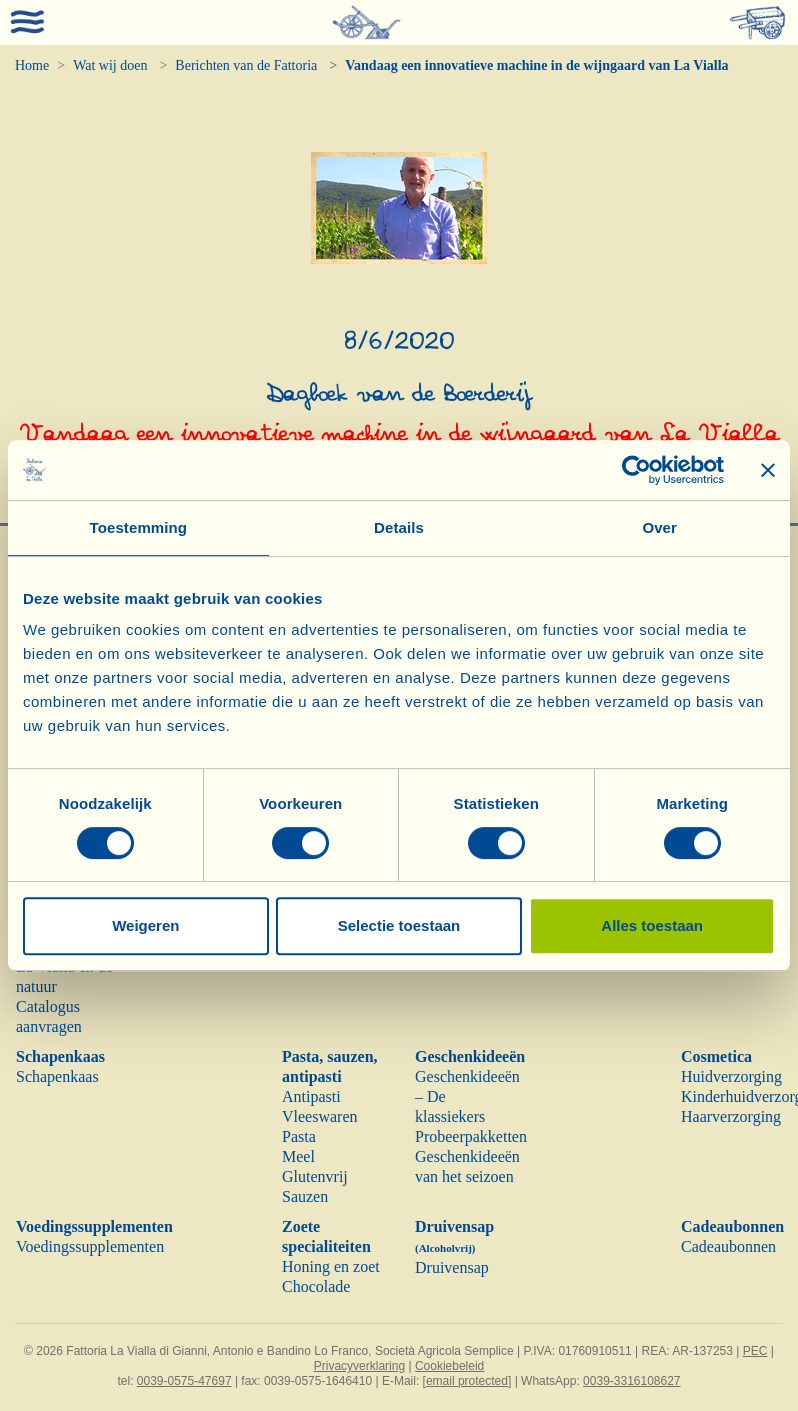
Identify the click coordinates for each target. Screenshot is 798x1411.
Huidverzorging (731, 1076)
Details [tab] (399, 527)
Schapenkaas (60, 1056)
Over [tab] (659, 527)
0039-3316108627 (631, 1381)
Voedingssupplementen (94, 1226)
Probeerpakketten (471, 1136)
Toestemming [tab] (139, 527)
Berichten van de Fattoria (246, 65)
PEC (755, 1351)
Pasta (299, 1136)
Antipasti (311, 1096)
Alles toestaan (652, 925)
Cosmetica (716, 1056)
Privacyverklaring (359, 1366)
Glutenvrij (315, 1176)
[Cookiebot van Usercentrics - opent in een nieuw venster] (636, 470)
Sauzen (305, 1196)
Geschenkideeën (470, 1056)
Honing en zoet (331, 1266)
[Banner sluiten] (768, 470)
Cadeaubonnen (732, 1226)
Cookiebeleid (449, 1366)
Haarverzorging (731, 1116)
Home (32, 65)
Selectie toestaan (399, 925)
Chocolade (316, 1286)
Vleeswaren (320, 1116)
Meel (298, 1156)
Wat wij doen (110, 65)
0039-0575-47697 (184, 1381)
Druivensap (452, 1267)
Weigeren (145, 925)
